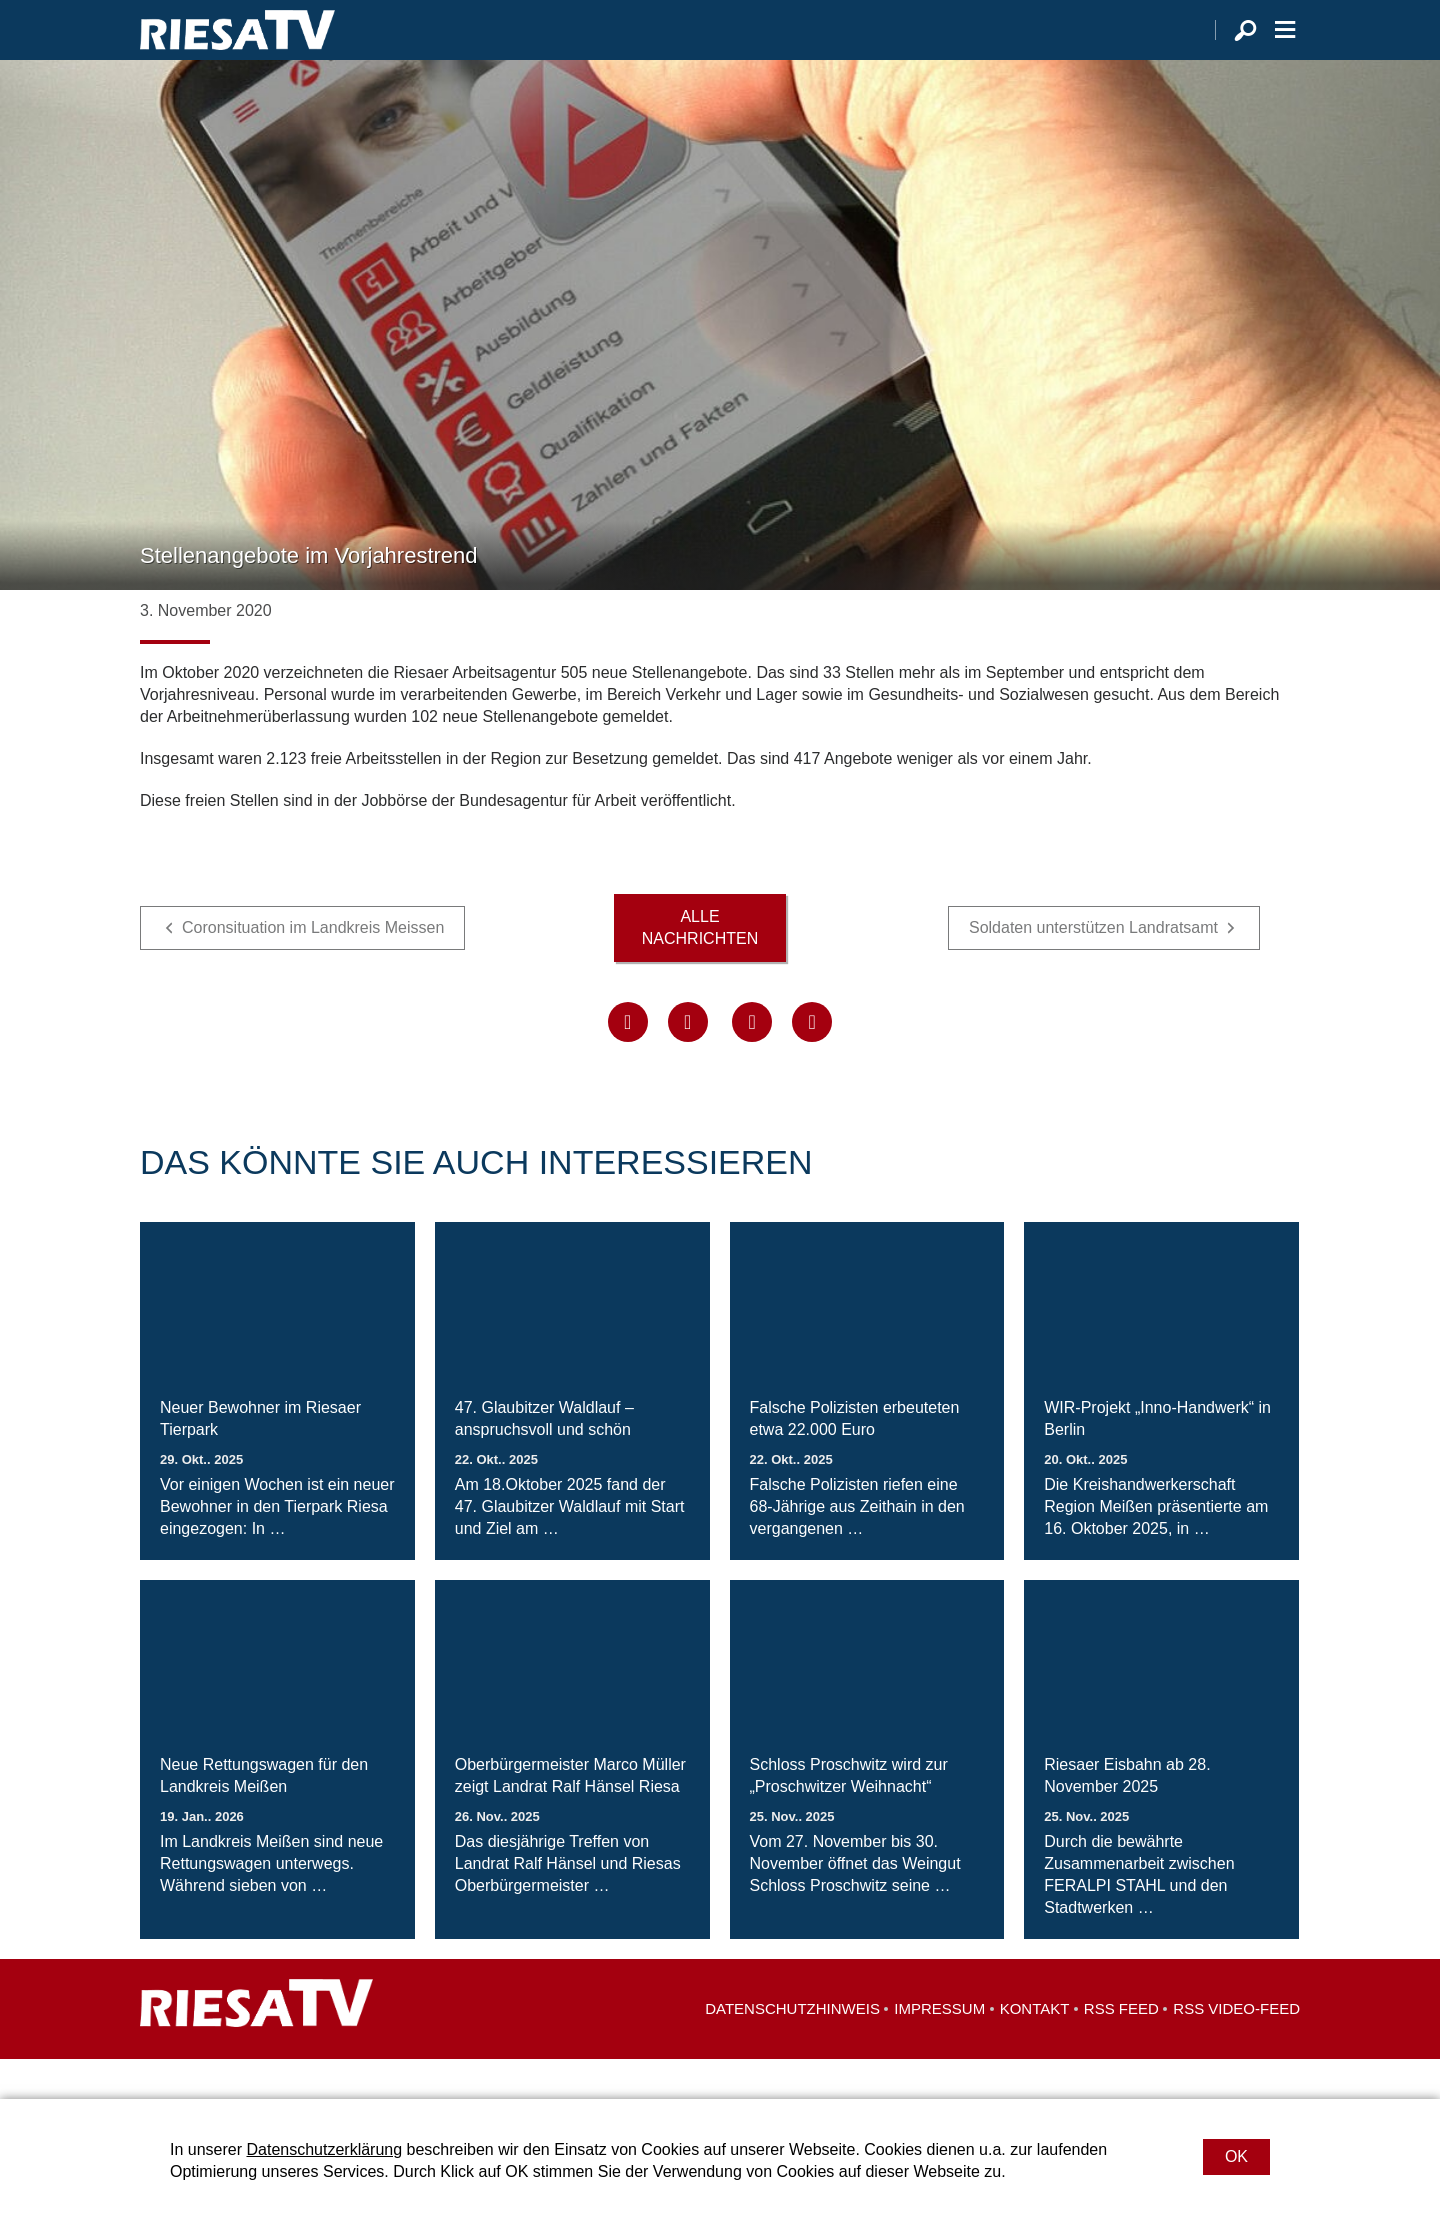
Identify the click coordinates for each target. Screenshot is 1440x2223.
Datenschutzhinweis (792, 2048)
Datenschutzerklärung (324, 2149)
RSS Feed (1121, 2048)
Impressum (939, 2048)
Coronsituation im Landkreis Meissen (313, 967)
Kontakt (1035, 2048)
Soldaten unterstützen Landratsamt (1093, 967)
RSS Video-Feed (1236, 2048)
